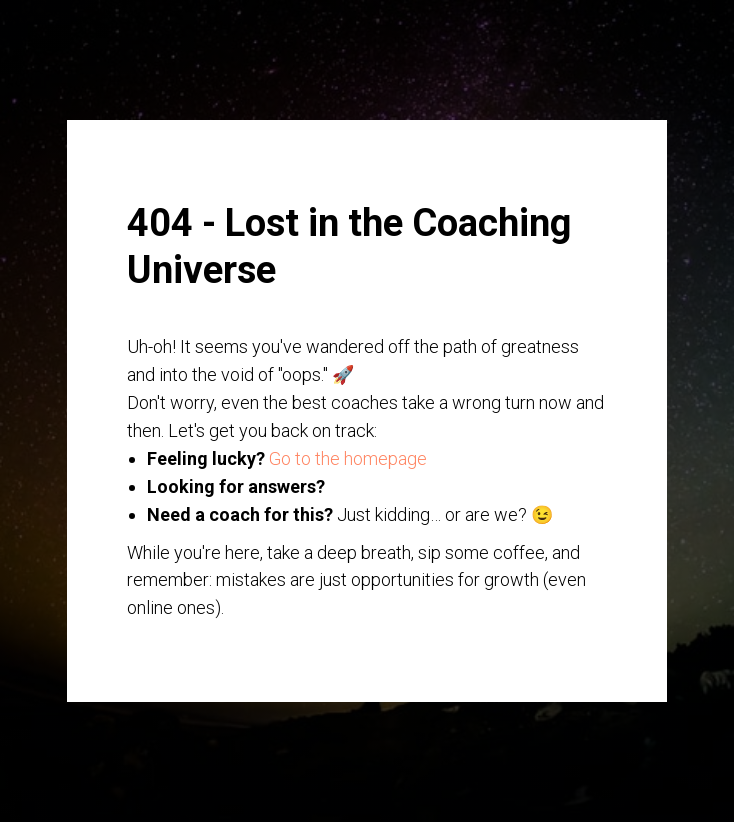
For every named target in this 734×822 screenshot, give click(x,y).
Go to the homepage (348, 458)
